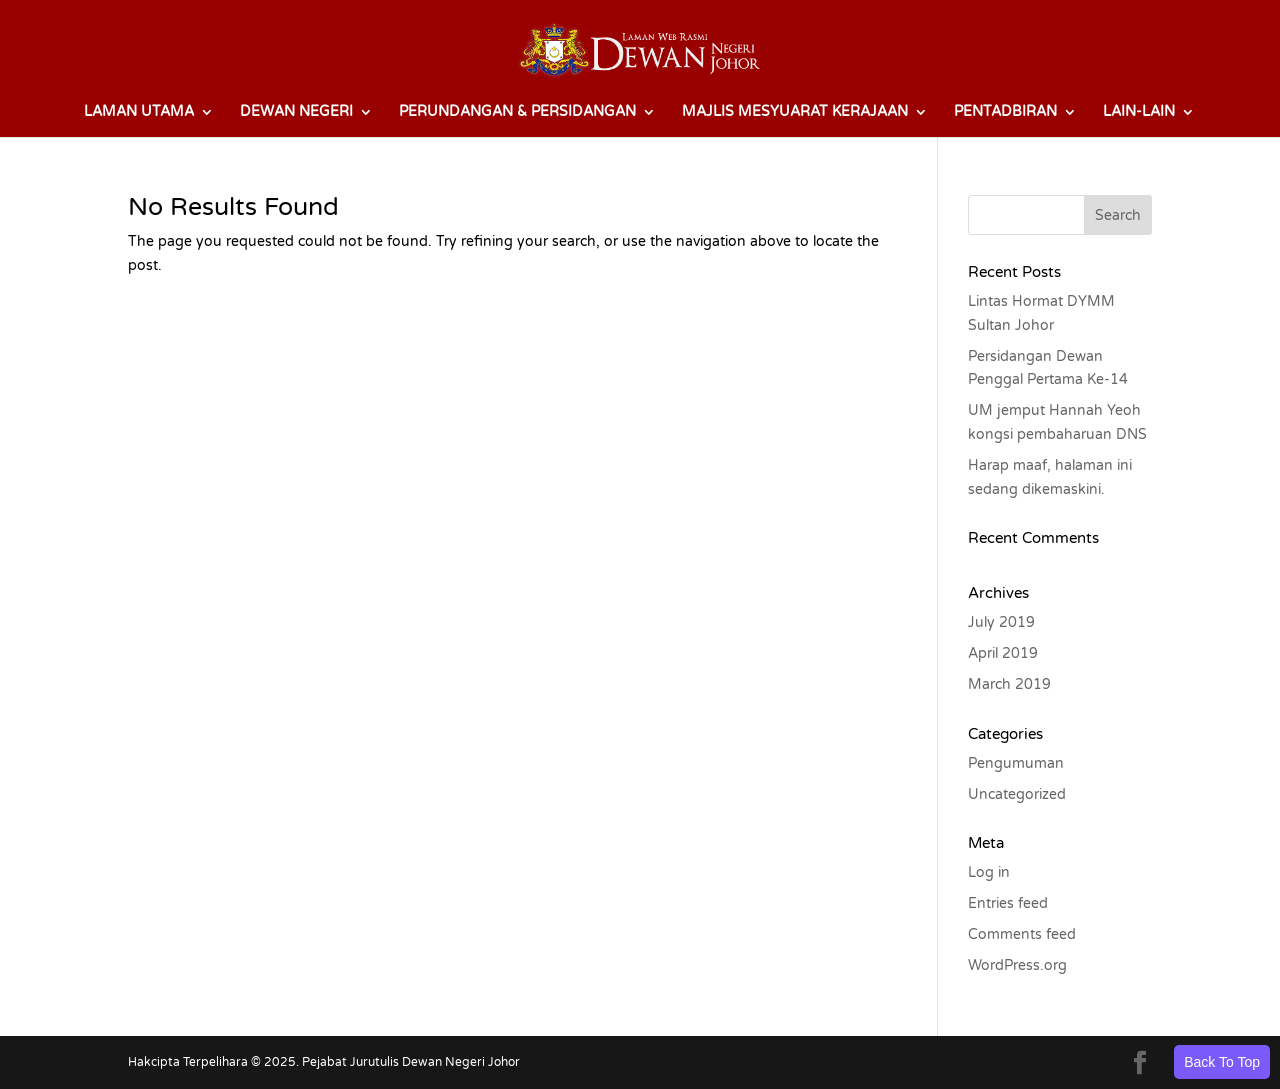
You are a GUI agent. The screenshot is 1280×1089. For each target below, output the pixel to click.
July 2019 (1001, 622)
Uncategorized (1017, 794)
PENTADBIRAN (1005, 112)
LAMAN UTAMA (139, 112)
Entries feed (1008, 903)
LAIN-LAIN (1139, 112)
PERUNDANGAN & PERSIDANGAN (517, 112)
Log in (989, 872)
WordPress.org (1017, 965)
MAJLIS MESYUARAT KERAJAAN (795, 112)
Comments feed (1022, 934)
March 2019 (1009, 684)
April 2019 (1003, 653)
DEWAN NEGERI (296, 112)
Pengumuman (1016, 763)
